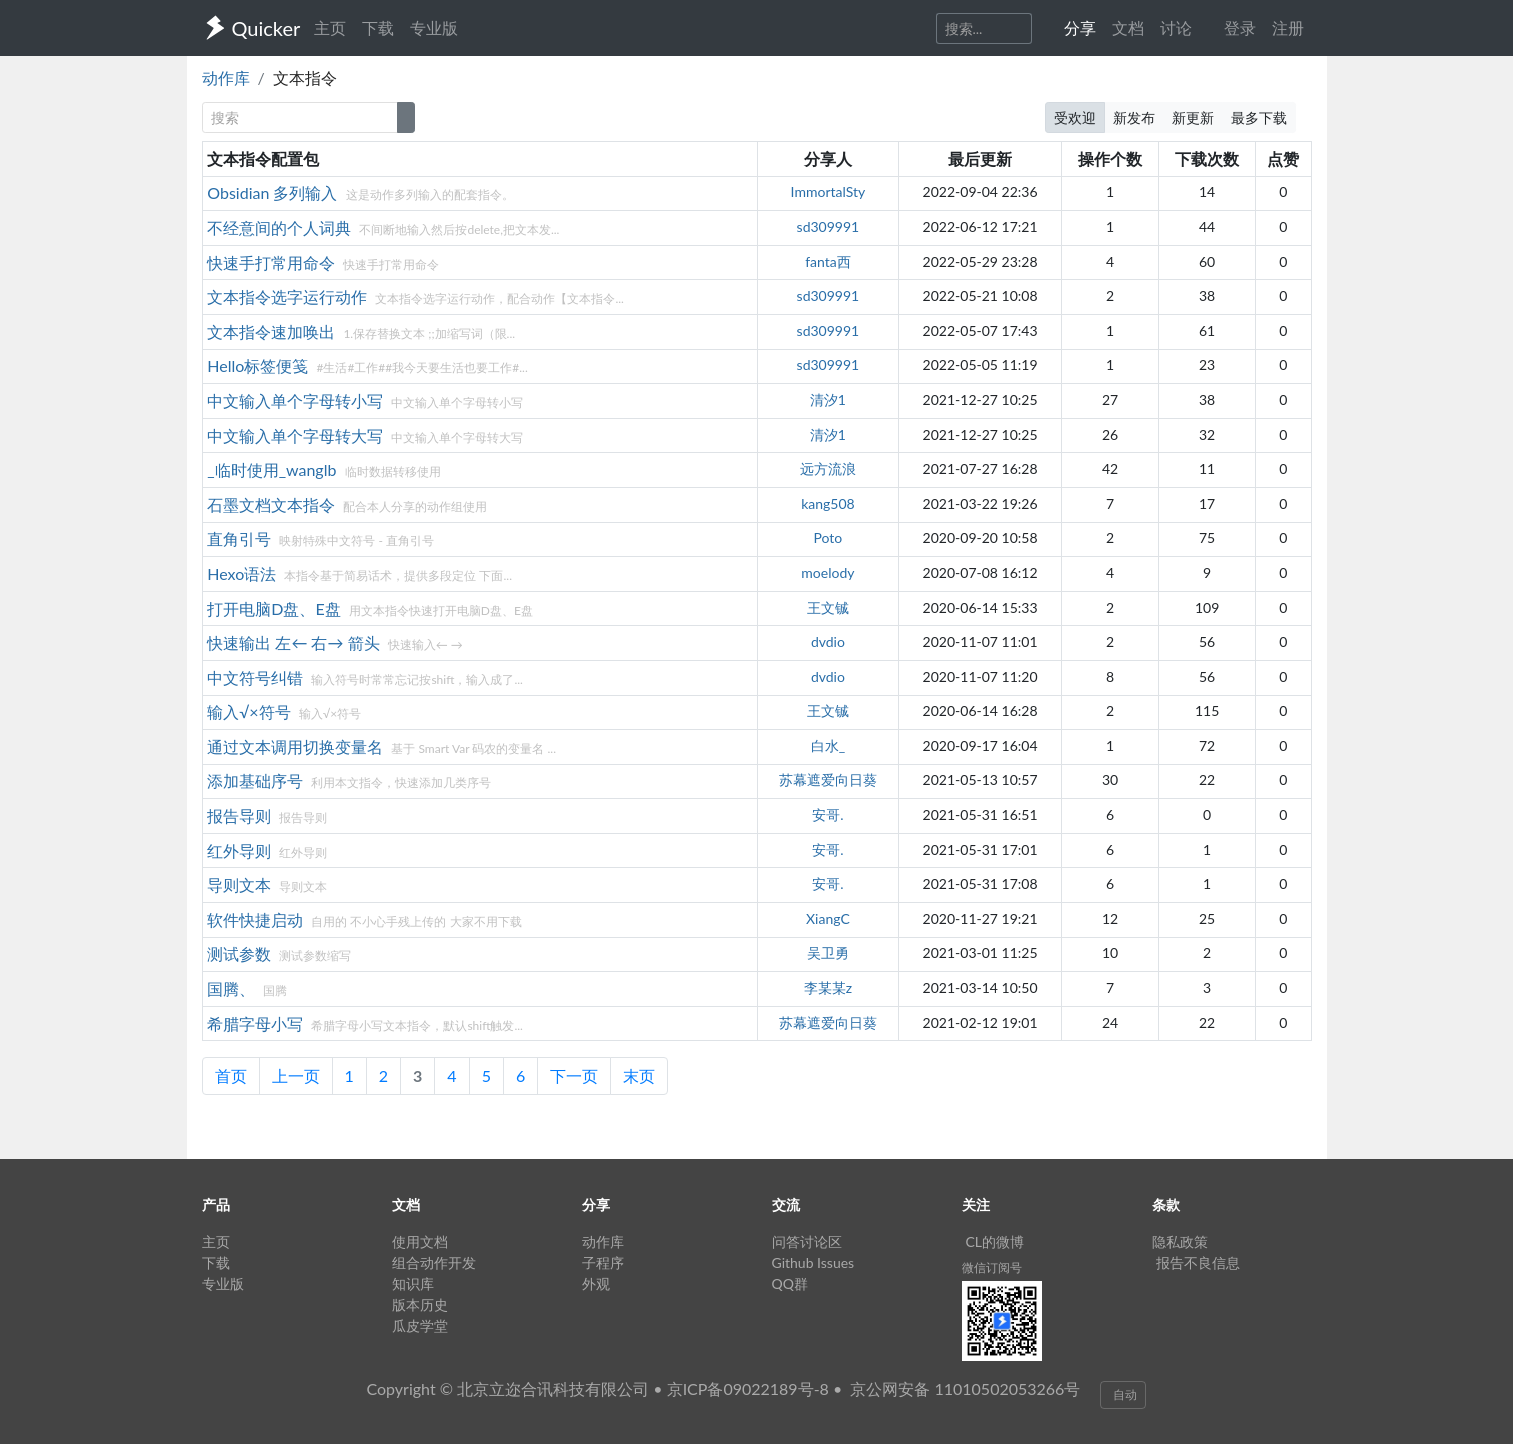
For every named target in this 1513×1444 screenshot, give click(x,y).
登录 (1240, 27)
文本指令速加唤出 (273, 331)
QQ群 (790, 1283)
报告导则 (241, 815)
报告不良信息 (1198, 1262)
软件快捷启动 (257, 919)
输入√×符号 (250, 711)
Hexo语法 (243, 573)
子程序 (603, 1262)
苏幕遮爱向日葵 (828, 779)
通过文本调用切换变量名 (297, 746)
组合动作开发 (434, 1262)
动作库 (226, 77)
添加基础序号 (257, 780)
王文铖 (828, 607)
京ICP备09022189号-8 (748, 1388)
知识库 (413, 1283)
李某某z (828, 987)
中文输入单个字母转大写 (297, 435)
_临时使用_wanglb (273, 469)
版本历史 (420, 1304)
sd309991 (828, 226)
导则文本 (241, 884)
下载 (378, 27)
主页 (330, 27)
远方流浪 (828, 468)
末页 (639, 1075)
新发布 (1134, 117)
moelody (827, 572)
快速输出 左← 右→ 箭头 (295, 642)
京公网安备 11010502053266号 (965, 1388)
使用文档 (420, 1241)
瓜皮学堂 (420, 1325)
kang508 (828, 503)
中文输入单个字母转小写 (297, 400)
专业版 (434, 27)
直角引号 (241, 538)
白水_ (828, 745)
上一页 (296, 1075)
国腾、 (233, 988)
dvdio (828, 641)
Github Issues (813, 1262)
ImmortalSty (828, 191)
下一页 (574, 1075)
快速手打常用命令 (273, 262)
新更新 (1193, 117)
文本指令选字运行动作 (289, 296)
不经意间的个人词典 (281, 227)
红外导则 (241, 850)
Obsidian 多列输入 (274, 192)
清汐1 (828, 399)
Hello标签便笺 (259, 365)
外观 (596, 1283)
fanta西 (828, 261)
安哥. (827, 814)
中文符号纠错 (257, 677)
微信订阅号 (992, 1267)
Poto (828, 537)
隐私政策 (1180, 1241)
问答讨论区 (807, 1241)
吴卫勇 (828, 952)
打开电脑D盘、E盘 (276, 608)
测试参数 (241, 953)
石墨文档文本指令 (273, 504)
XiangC (828, 918)
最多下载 (1259, 117)
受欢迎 (1075, 117)
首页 (231, 1075)
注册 (1288, 27)
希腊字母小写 (257, 1023)
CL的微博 (995, 1241)
